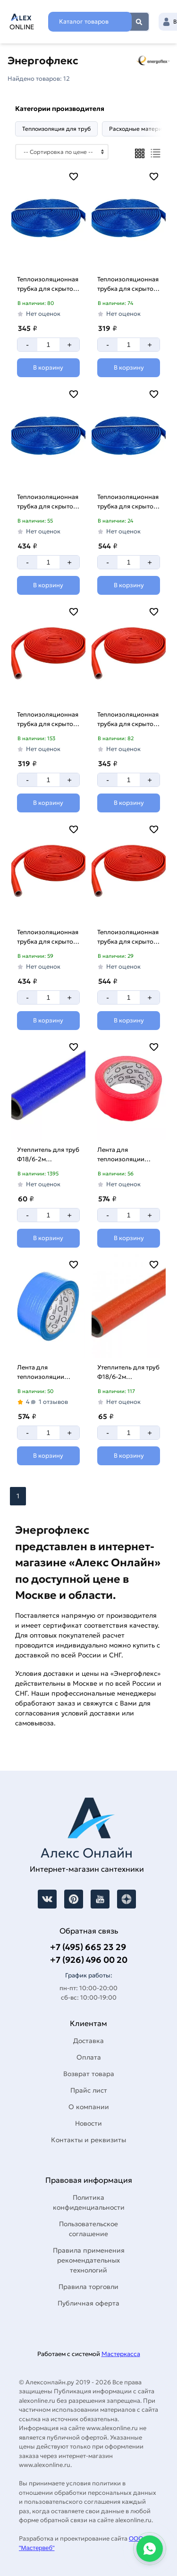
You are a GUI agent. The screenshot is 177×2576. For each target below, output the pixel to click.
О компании (88, 2107)
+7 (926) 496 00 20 (88, 1959)
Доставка (88, 2040)
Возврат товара (88, 2073)
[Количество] (48, 344)
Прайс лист (88, 2090)
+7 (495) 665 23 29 (88, 1947)
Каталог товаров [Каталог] (84, 21)
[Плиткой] (139, 153)
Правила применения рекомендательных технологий (89, 2260)
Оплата (88, 2057)
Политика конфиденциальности (89, 2202)
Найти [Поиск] (139, 22)
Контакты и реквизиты (88, 2140)
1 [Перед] (18, 1496)
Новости (88, 2123)
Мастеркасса (120, 2354)
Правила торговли (88, 2286)
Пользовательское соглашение (88, 2229)
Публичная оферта (88, 2303)
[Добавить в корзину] (48, 367)
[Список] (155, 153)
